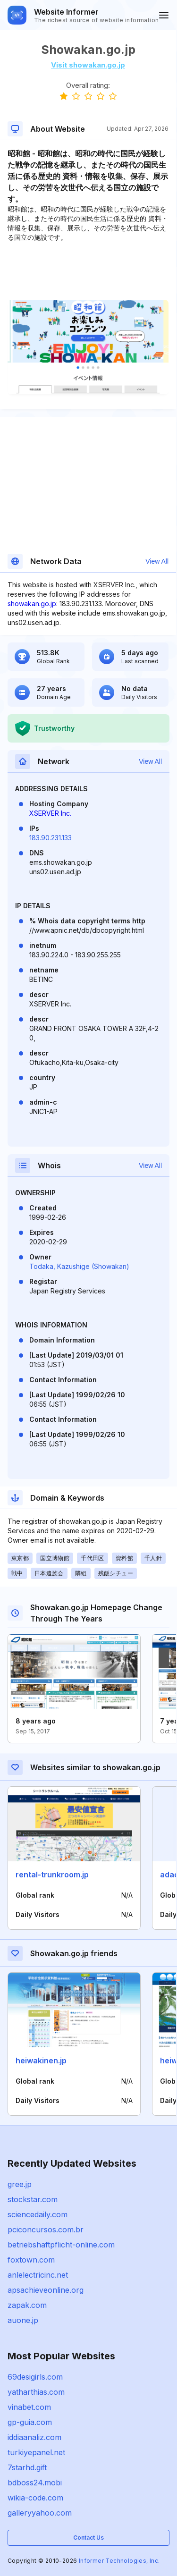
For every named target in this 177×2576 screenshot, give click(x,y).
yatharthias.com (36, 2392)
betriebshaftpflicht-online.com (61, 2244)
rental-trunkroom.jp (52, 1874)
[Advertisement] (88, 271)
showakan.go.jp (32, 604)
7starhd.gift (27, 2467)
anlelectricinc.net (38, 2275)
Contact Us (88, 2537)
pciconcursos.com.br (46, 2229)
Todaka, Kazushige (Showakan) (79, 1266)
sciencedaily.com (37, 2214)
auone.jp (23, 2320)
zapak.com (27, 2305)
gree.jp (20, 2184)
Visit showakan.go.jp (88, 64)
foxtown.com (31, 2259)
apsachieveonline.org (46, 2290)
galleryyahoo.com (40, 2512)
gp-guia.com (30, 2422)
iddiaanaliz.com (34, 2437)
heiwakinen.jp (41, 2060)
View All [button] (157, 561)
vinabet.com (29, 2407)
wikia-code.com (35, 2497)
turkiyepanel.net (36, 2452)
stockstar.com (33, 2199)
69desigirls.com (35, 2377)
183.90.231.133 (50, 838)
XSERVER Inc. (50, 813)
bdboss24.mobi (35, 2482)
